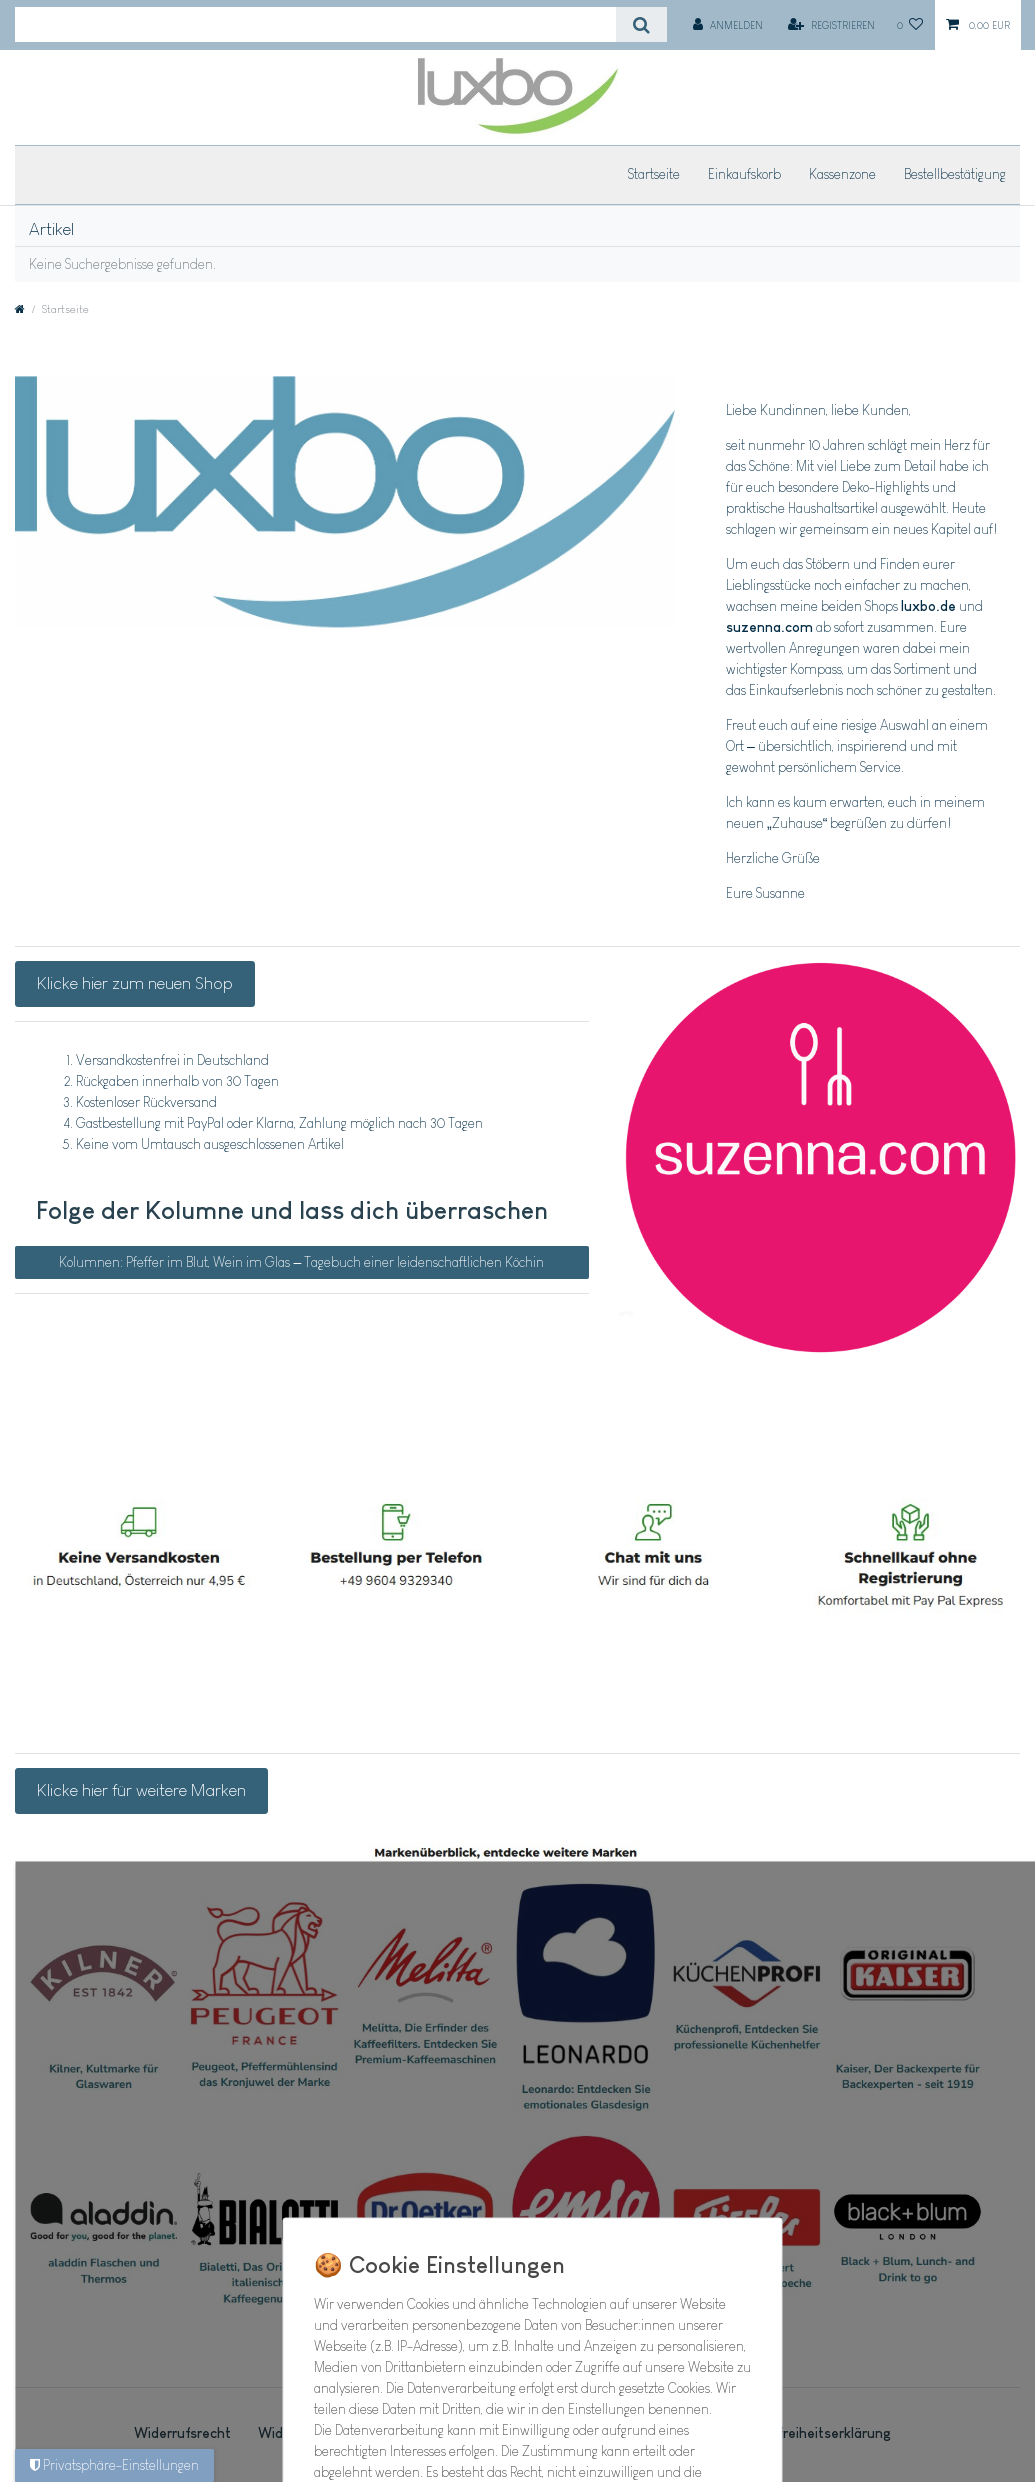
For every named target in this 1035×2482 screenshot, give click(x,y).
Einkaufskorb (744, 174)
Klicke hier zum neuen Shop (135, 983)
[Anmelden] (728, 25)
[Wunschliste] (910, 25)
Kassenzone (842, 174)
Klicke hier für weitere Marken (141, 1790)
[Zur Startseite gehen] (20, 309)
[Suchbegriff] (315, 24)
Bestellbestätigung (955, 174)
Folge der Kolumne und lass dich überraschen (292, 1210)
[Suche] (641, 24)
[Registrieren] (831, 25)
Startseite (654, 174)
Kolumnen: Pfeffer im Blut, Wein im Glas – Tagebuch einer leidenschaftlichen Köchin (301, 1262)
